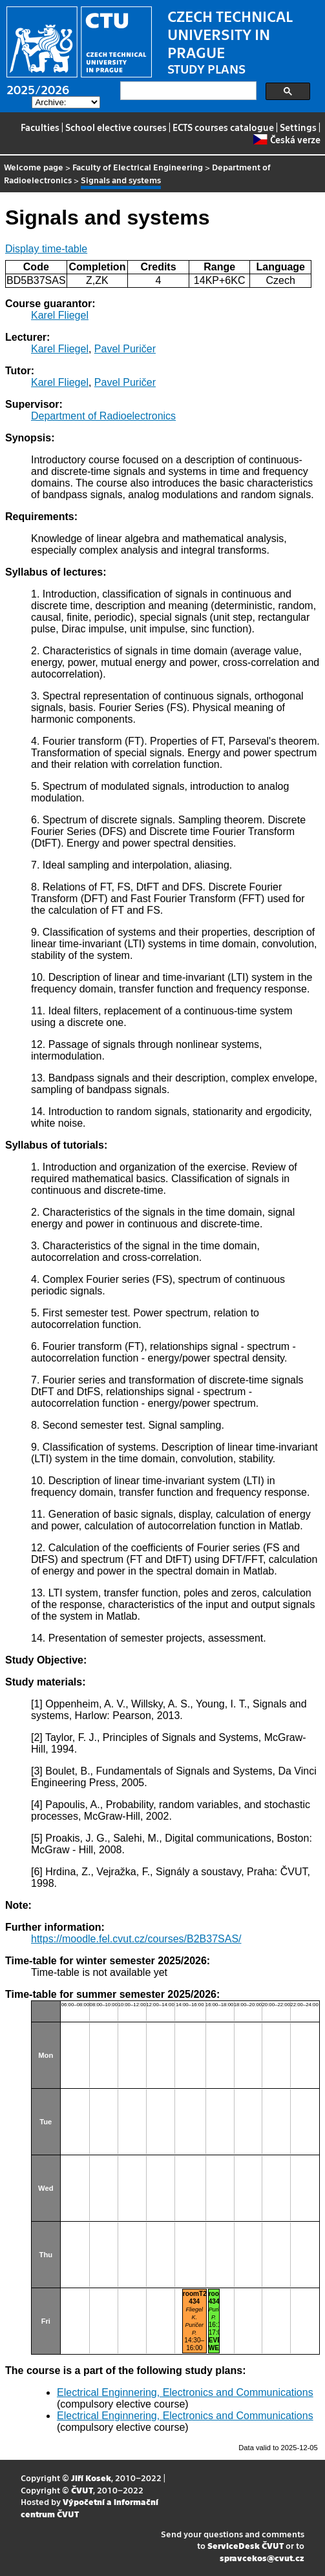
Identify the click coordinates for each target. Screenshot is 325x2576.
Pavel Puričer (125, 348)
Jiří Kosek (91, 2477)
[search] (187, 91)
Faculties (40, 127)
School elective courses (116, 127)
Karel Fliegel (60, 315)
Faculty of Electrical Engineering (137, 167)
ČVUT (82, 2490)
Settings (298, 127)
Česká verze (286, 139)
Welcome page (33, 167)
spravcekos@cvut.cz (262, 2557)
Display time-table (46, 248)
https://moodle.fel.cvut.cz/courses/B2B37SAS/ (136, 1938)
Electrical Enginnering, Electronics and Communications (185, 2392)
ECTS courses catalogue (223, 127)
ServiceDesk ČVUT (245, 2545)
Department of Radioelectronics (103, 415)
